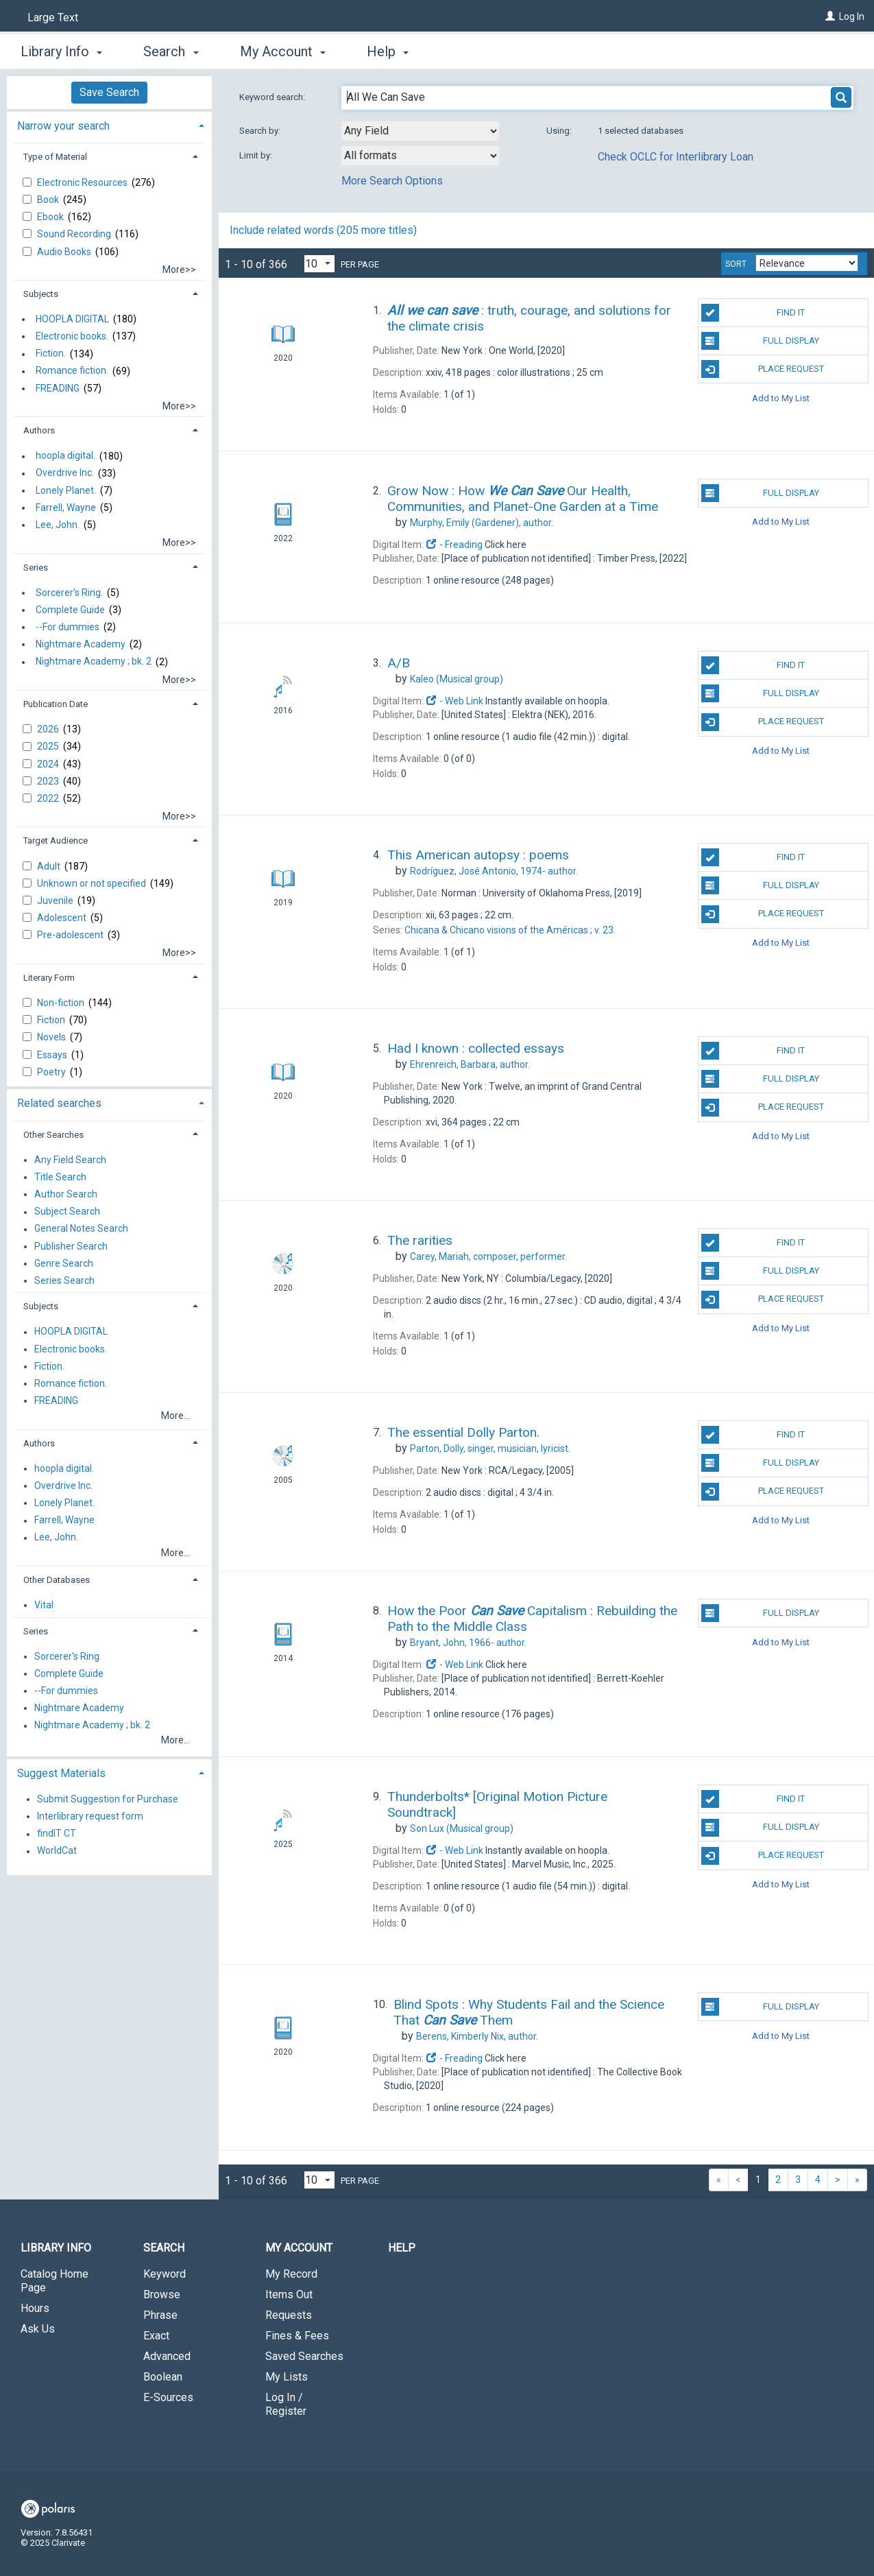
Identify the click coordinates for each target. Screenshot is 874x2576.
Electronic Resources (83, 182)
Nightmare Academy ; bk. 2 (93, 661)
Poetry (52, 1071)
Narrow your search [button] (63, 125)
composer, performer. (488, 1256)
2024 (49, 764)
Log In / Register (285, 2404)
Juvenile (56, 900)
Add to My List (781, 397)
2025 (49, 746)
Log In (851, 16)
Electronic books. (72, 336)
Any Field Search (70, 1159)
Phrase (160, 2315)
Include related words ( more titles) (323, 230)
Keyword (164, 2273)
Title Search (60, 1176)
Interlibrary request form (90, 1816)
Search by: (260, 131)
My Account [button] (283, 51)
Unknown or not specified (92, 883)
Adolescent (62, 917)
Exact (156, 2335)
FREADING (58, 388)
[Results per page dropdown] (319, 263)
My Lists (286, 2376)
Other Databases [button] (56, 1580)
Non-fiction (61, 1002)
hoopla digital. (65, 456)
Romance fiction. (72, 371)
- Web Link (454, 700)
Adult (49, 866)
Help (401, 2247)
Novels (52, 1036)
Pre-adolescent (71, 934)
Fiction (52, 1019)
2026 (49, 729)
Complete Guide (70, 609)
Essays (53, 1054)
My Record (291, 2273)
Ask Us (38, 2328)
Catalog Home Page (54, 2280)
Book (49, 199)
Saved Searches (304, 2356)
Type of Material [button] (55, 157)
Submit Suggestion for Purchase (107, 1798)
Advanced (167, 2356)
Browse (161, 2294)
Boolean (162, 2376)
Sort (735, 264)
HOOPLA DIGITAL (72, 318)
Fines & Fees (297, 2335)
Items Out (289, 2294)
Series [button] (35, 567)
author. (481, 522)
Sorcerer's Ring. (69, 592)
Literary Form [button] (49, 978)
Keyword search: (273, 97)
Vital (43, 1604)
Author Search (65, 1194)
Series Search (64, 1280)
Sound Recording (75, 233)
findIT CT (56, 1833)
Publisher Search (71, 1246)
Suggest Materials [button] (61, 1773)
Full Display (760, 341)
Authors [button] (39, 430)
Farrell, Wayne (66, 507)
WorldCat (57, 1851)
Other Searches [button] (53, 1135)
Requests (288, 2315)
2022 (49, 798)
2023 (49, 781)
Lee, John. (58, 524)
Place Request (762, 369)
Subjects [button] (40, 294)
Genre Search (63, 1263)
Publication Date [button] (55, 704)
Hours (35, 2308)
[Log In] (830, 16)
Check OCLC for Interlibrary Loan (675, 156)
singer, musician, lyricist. (490, 1448)
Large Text (52, 17)
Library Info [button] (61, 51)
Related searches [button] (59, 1103)
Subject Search (67, 1211)
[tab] (109, 124)
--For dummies (67, 626)
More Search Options (392, 180)
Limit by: (256, 155)
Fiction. (51, 353)
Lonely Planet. (66, 490)
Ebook (51, 216)
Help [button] (388, 51)
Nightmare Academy (80, 644)
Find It (753, 313)
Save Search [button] (109, 92)
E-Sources (168, 2397)
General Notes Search (81, 1229)
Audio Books (65, 251)
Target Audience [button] (55, 840)
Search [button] (170, 51)
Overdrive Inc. (65, 473)
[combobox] (420, 131)
